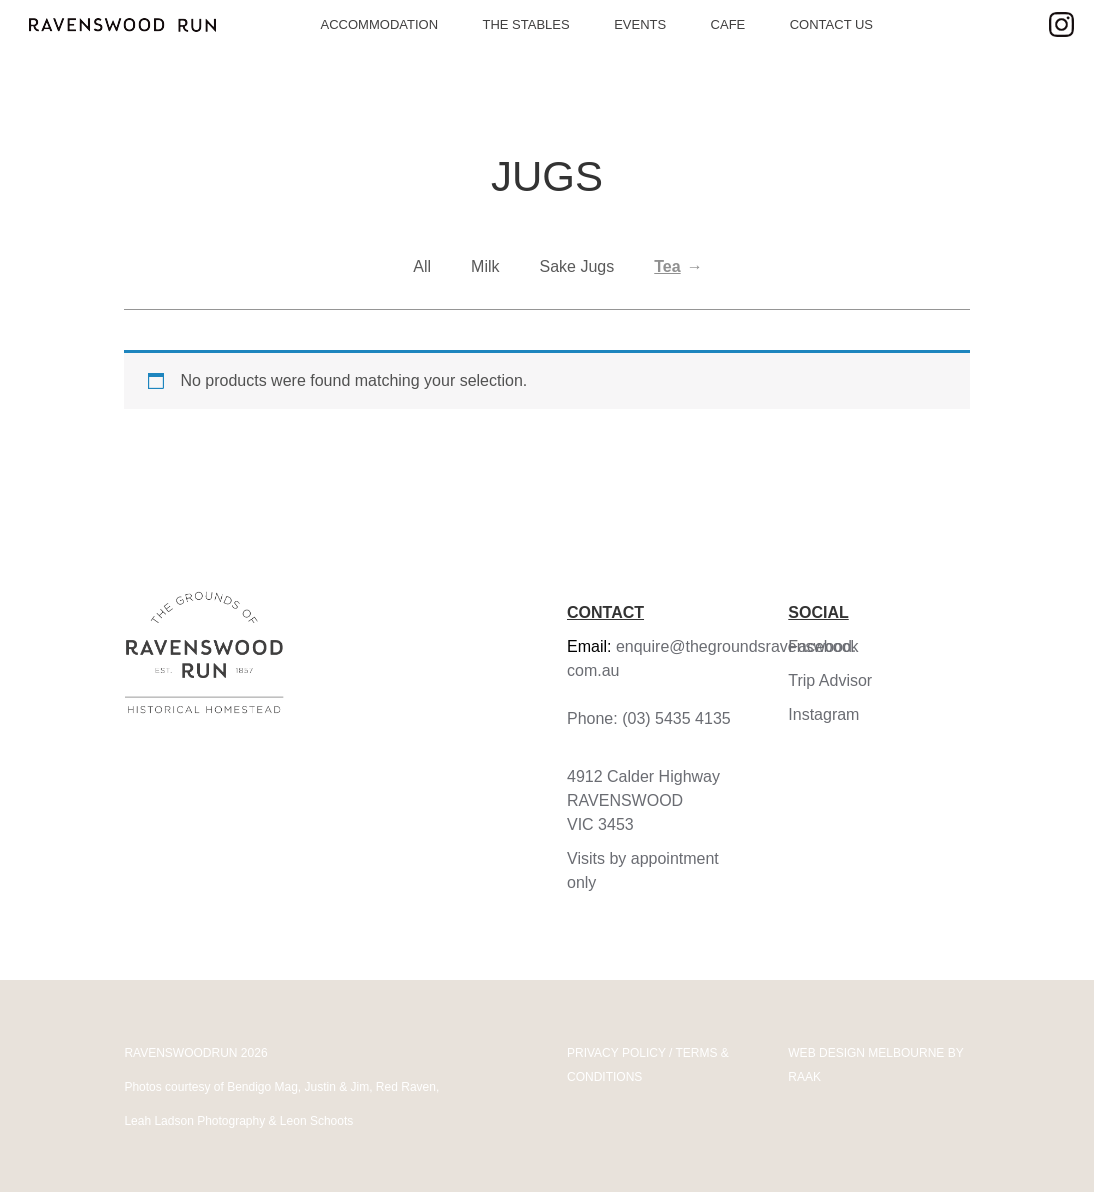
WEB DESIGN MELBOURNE (866, 1053)
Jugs (547, 176)
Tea (667, 266)
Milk (485, 266)
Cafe (728, 24)
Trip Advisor (830, 680)
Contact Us (831, 24)
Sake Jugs (577, 266)
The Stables (525, 24)
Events (640, 24)
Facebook (823, 646)
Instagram (823, 714)
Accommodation (379, 24)
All (422, 266)
